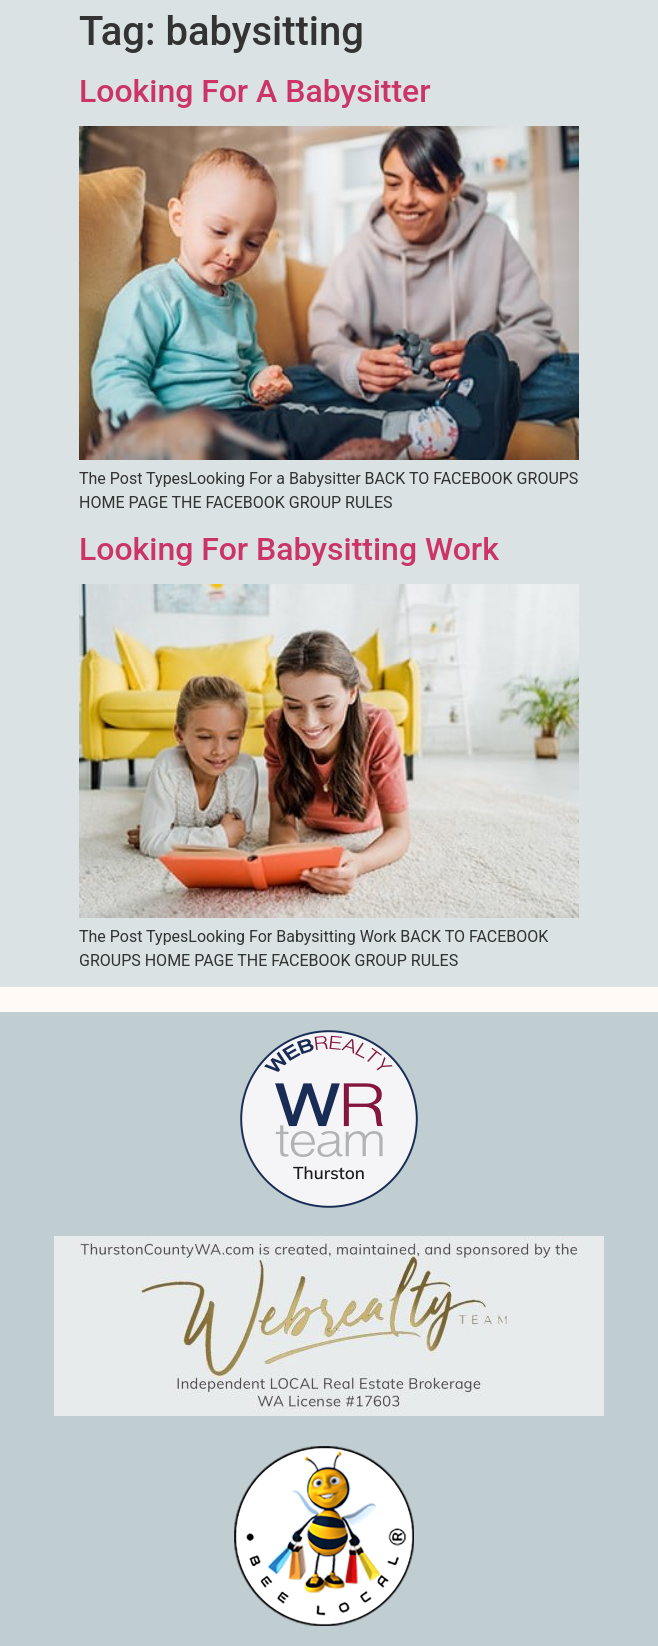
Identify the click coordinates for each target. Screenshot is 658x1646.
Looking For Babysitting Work (289, 549)
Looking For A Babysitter (255, 91)
